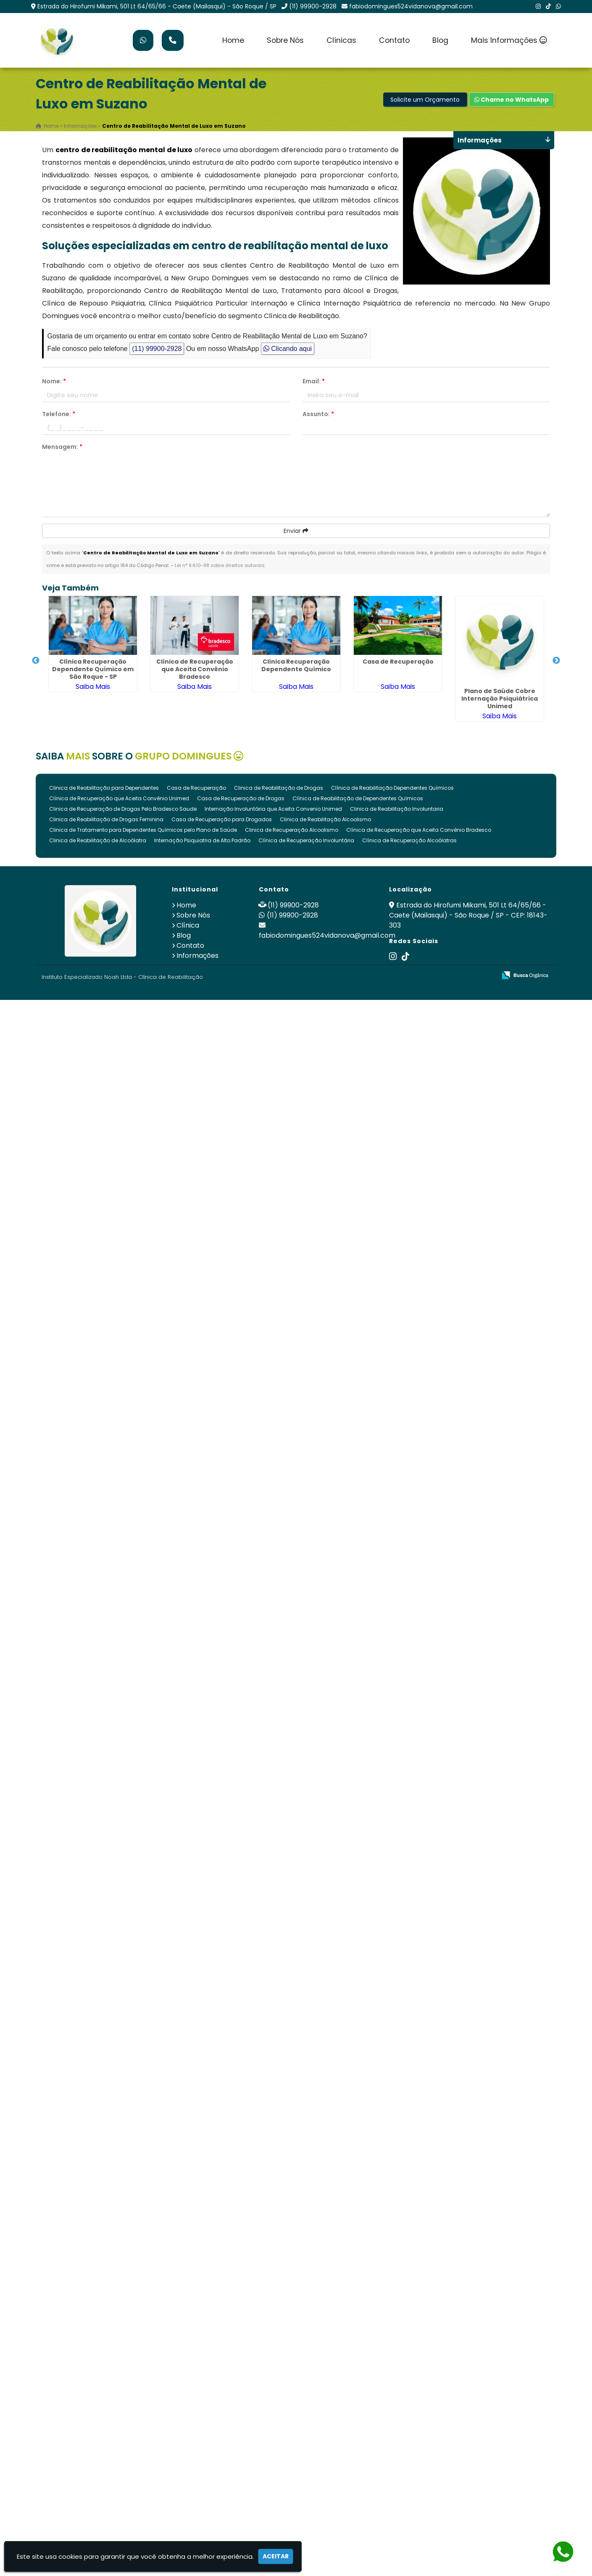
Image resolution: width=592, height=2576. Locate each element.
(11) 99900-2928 (313, 6)
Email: (314, 381)
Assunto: (318, 414)
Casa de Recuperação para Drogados (221, 819)
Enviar (296, 531)
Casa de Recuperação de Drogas (240, 798)
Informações (197, 955)
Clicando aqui (287, 348)
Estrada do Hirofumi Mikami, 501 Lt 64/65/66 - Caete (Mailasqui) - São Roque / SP (156, 6)
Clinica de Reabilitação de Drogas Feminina (106, 819)
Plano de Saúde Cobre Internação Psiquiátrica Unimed (499, 698)
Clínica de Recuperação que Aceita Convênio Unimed (119, 798)
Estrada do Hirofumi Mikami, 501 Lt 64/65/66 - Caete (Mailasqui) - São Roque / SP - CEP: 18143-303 (468, 915)
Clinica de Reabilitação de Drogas (278, 787)
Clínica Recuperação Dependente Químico (296, 665)
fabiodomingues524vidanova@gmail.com (411, 6)
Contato (394, 40)
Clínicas (341, 40)
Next (556, 661)
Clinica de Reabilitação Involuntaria (396, 808)
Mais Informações (509, 40)
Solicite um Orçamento (425, 99)
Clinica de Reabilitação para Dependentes (104, 787)
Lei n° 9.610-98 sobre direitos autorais (220, 565)
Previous (36, 661)
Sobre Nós (285, 40)
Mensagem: (62, 447)
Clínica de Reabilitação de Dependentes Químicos (357, 798)
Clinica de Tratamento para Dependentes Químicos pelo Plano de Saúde (143, 829)
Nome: (54, 381)
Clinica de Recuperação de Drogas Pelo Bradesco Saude (123, 808)
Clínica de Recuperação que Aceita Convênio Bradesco (194, 669)
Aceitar (276, 2556)
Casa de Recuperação (398, 661)
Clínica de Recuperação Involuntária (306, 840)
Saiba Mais (93, 686)
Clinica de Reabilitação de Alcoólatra (97, 840)
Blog (440, 40)
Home (233, 40)
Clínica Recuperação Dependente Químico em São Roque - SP (93, 669)
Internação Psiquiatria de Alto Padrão (202, 840)
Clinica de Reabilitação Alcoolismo (325, 819)
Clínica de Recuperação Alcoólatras (409, 840)
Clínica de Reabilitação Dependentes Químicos (392, 787)
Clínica (187, 925)
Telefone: (58, 414)
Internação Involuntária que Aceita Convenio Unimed (273, 808)
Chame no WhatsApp (511, 99)
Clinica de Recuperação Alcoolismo (291, 829)
